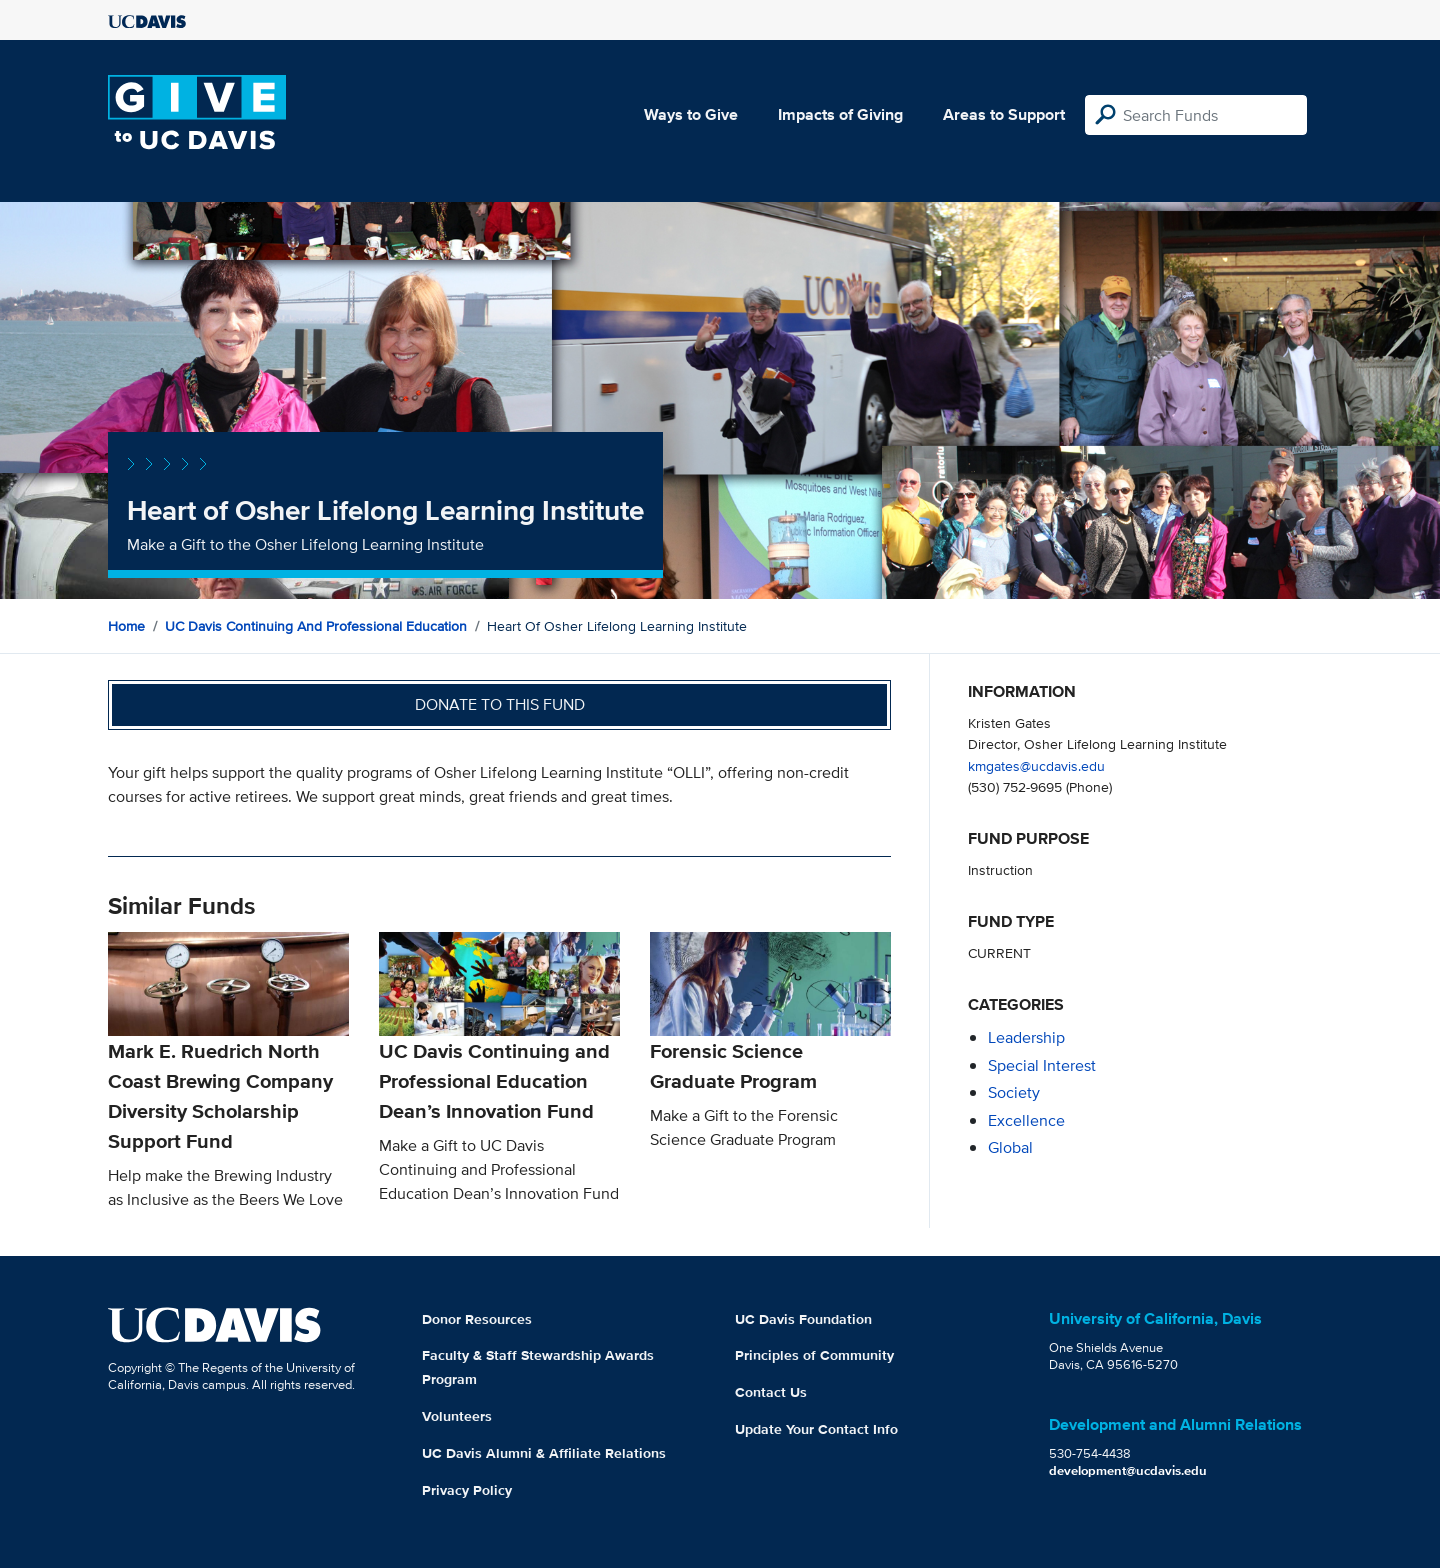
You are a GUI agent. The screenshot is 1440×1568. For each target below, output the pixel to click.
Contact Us (771, 1392)
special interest (1042, 1065)
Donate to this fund (500, 704)
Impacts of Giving (840, 114)
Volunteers (457, 1416)
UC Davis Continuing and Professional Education (316, 626)
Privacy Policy (467, 1490)
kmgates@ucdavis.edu (1036, 765)
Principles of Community (814, 1355)
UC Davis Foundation (803, 1319)
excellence (1026, 1120)
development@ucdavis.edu (1128, 1470)
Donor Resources (477, 1319)
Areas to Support (1004, 114)
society (1014, 1092)
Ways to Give (691, 114)
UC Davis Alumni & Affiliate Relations (544, 1453)
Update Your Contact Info (816, 1429)
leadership (1026, 1037)
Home (126, 626)
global (1010, 1147)
